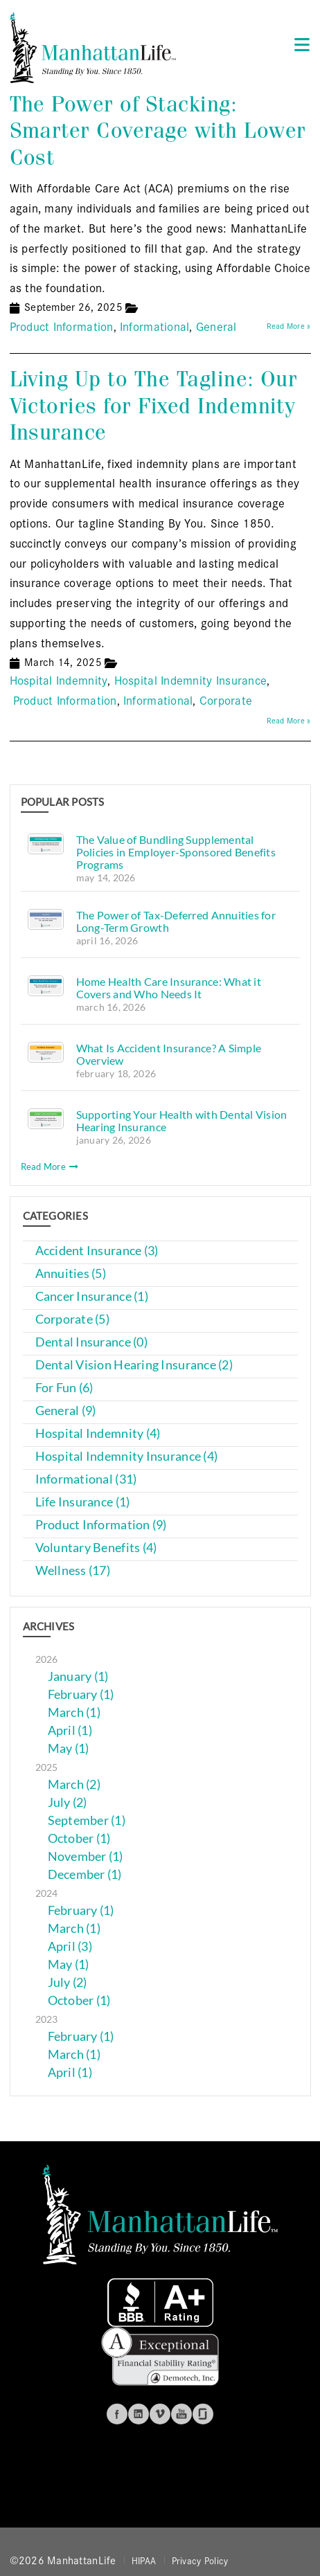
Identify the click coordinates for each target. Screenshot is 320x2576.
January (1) (78, 1676)
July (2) (67, 1802)
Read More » (289, 325)
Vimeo (160, 2414)
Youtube (181, 2414)
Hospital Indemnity (59, 679)
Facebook (117, 2414)
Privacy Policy (200, 2560)
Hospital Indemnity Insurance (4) (126, 1456)
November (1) (85, 1856)
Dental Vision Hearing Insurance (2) (134, 1365)
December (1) (85, 1874)
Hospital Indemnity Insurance (190, 679)
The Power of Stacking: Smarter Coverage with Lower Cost (158, 131)
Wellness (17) (73, 1570)
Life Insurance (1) (82, 1502)
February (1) (81, 1694)
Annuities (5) (71, 1273)
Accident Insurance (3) (97, 1250)
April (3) (70, 1946)
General (216, 325)
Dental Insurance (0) (91, 1342)
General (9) (65, 1410)
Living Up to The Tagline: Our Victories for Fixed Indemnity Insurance (154, 406)
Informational (155, 325)
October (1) (79, 1838)
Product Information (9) (101, 1525)
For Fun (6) (64, 1387)
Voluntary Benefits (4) (96, 1547)
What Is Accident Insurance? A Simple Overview (169, 1054)
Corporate (225, 699)
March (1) (74, 1712)
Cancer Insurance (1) (91, 1296)
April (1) (70, 1730)
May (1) (68, 1748)
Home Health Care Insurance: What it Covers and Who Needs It (168, 987)
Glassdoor (203, 2414)
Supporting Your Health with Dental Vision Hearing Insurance (181, 1120)
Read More (50, 1166)
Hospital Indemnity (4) (98, 1433)
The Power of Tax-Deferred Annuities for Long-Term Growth (176, 921)
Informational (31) (86, 1479)
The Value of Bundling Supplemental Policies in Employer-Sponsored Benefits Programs (176, 852)
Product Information (62, 325)
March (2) (74, 1784)
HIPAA (144, 2560)
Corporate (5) (72, 1319)
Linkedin (138, 2414)
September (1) (87, 1820)
